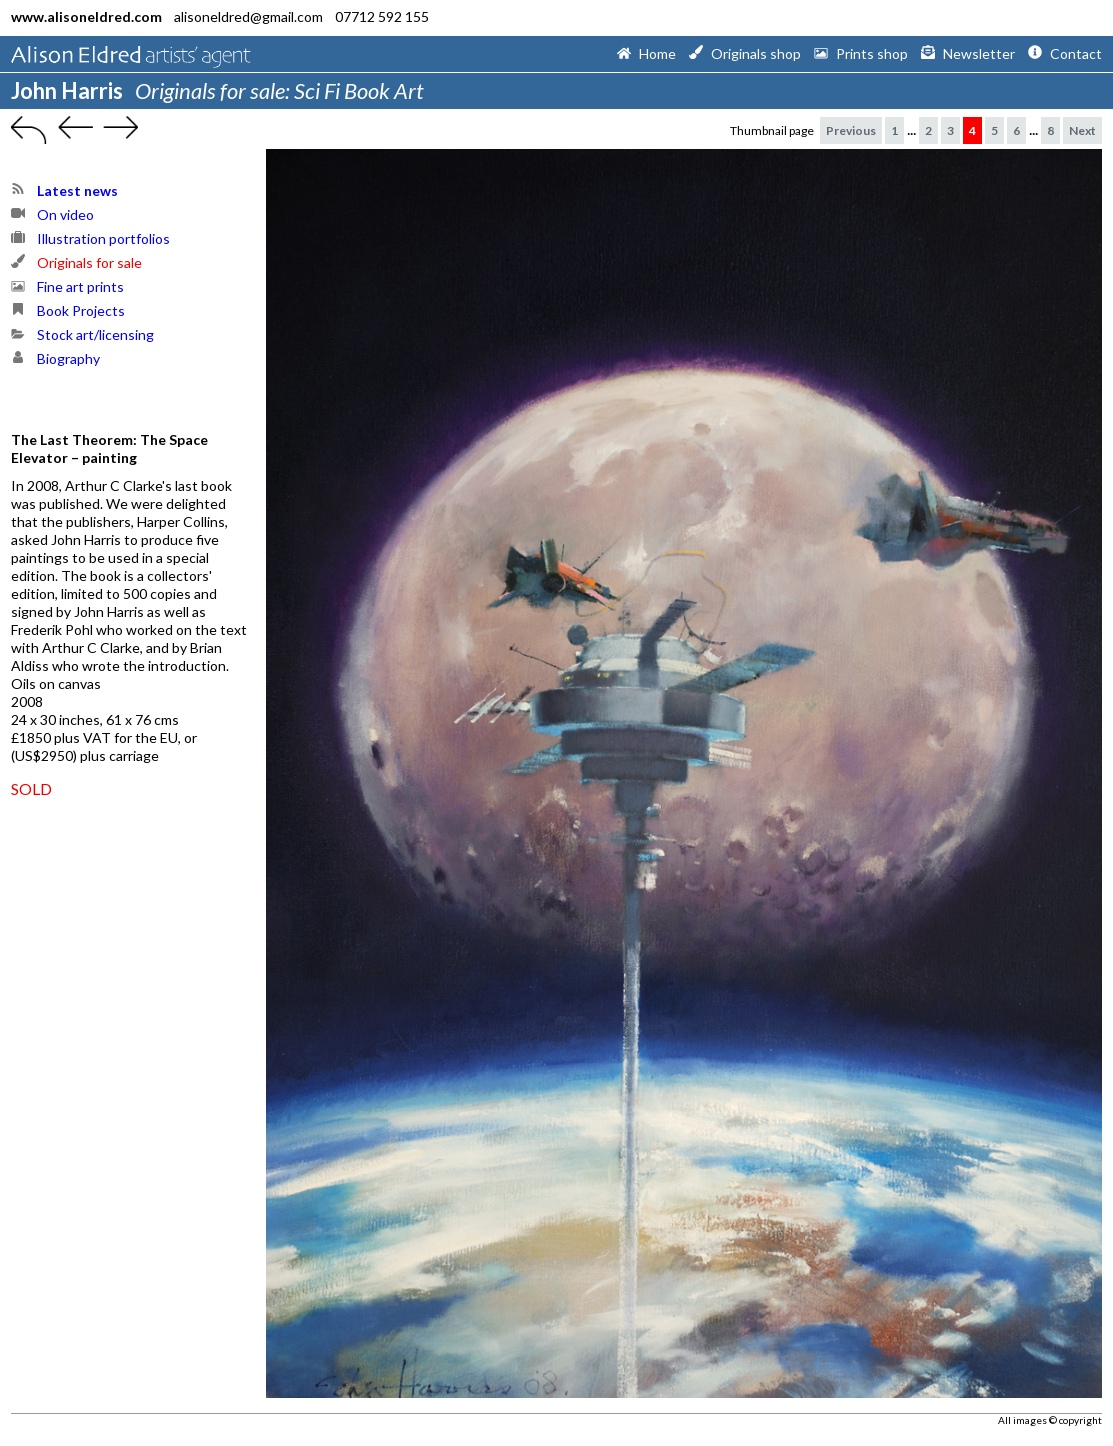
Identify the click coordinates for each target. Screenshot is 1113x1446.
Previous (851, 130)
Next (1082, 130)
